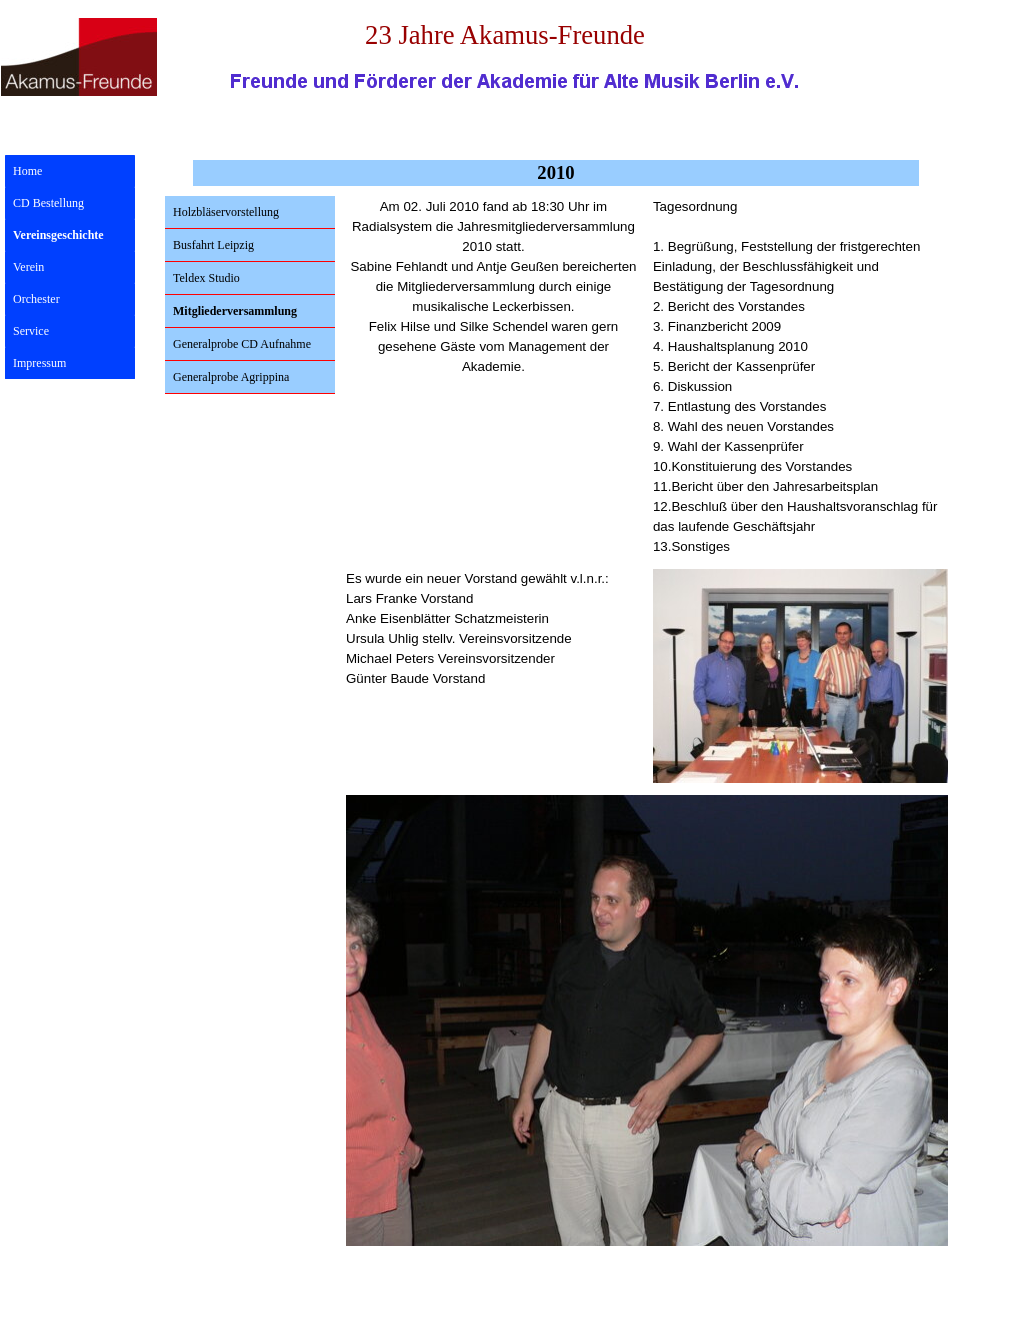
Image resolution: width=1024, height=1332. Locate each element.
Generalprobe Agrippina (231, 377)
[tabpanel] (493, 297)
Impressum (39, 363)
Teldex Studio (206, 278)
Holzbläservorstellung (226, 212)
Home (27, 171)
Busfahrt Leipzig (213, 245)
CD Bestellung (48, 203)
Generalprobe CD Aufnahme (242, 344)
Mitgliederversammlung (235, 311)
